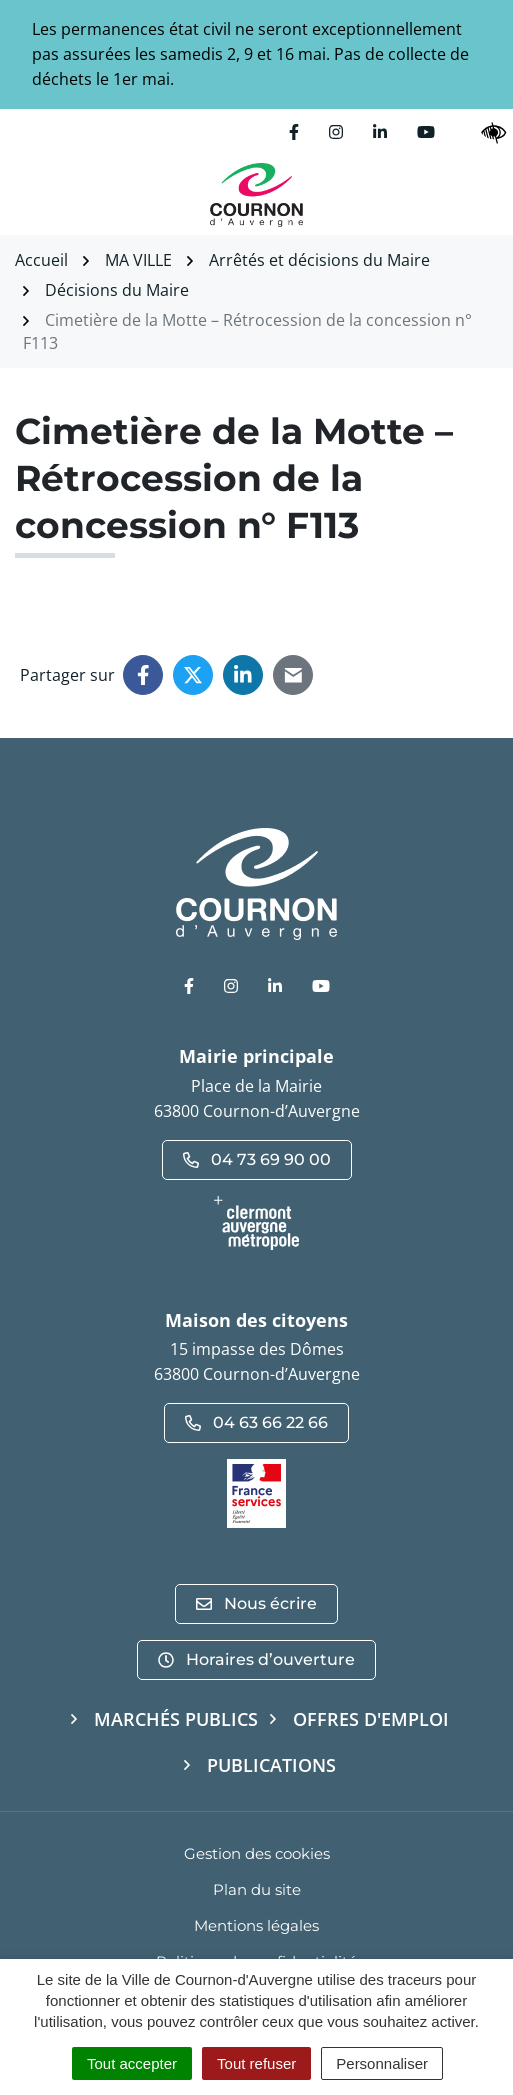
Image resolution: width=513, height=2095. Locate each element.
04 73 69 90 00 (257, 1159)
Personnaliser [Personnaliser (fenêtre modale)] (382, 2063)
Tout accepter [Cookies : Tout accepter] (132, 2063)
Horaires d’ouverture (256, 1659)
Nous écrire (256, 1603)
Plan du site (257, 1889)
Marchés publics (176, 1719)
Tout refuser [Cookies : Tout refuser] (256, 2063)
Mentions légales (256, 1925)
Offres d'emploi (371, 1719)
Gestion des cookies (257, 1853)
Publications (271, 1765)
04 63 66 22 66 (256, 1422)
